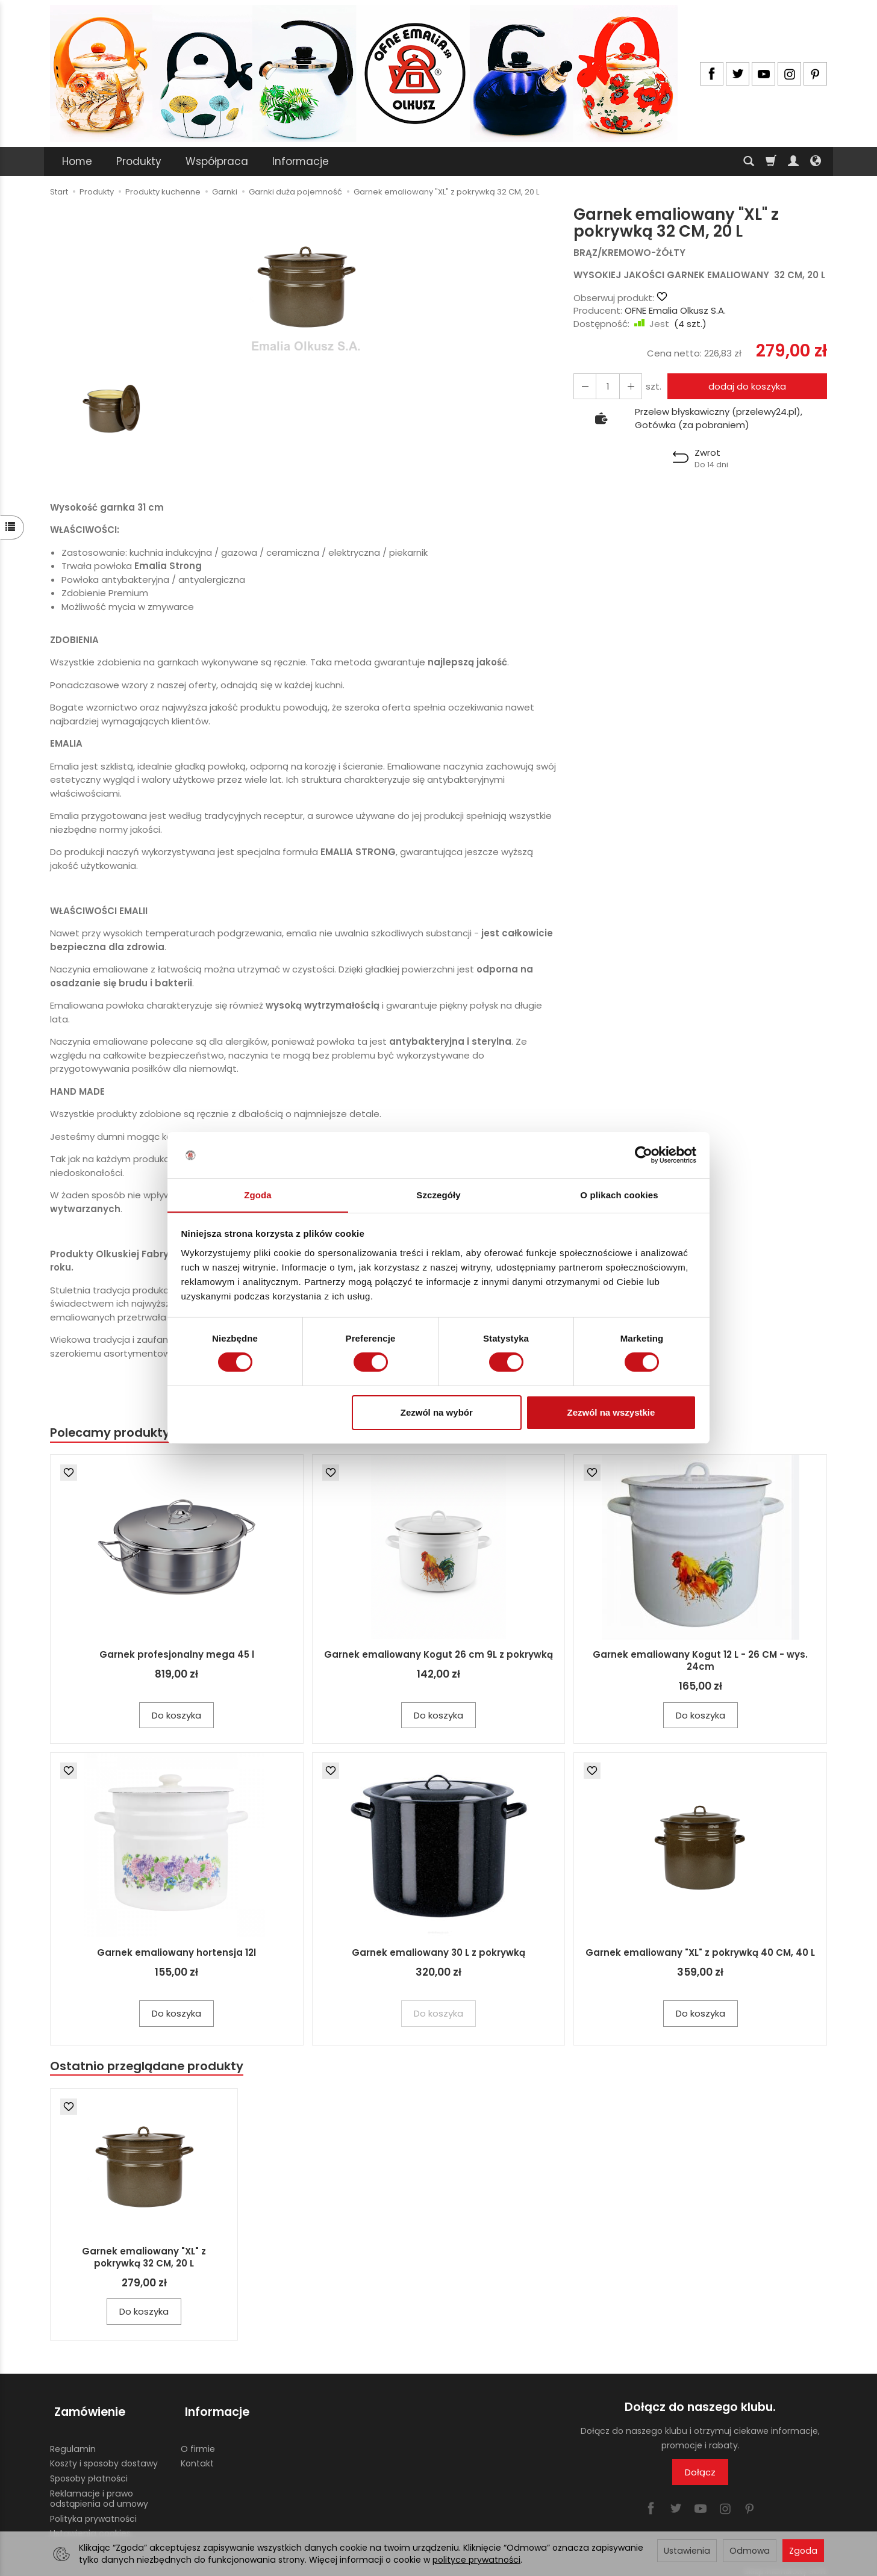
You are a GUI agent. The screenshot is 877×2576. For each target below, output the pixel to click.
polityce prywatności (476, 2560)
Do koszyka (176, 1716)
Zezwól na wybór (437, 1412)
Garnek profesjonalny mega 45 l (176, 1655)
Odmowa (749, 2551)
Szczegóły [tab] (438, 1194)
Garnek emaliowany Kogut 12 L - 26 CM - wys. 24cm (700, 1661)
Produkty (138, 161)
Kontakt (197, 2456)
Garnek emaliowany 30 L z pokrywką (438, 1953)
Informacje (300, 161)
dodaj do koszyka (745, 386)
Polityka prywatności (93, 2511)
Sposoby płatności (89, 2471)
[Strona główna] (364, 73)
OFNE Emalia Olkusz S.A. (675, 310)
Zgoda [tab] (258, 1194)
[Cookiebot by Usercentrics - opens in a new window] (643, 1155)
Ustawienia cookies (90, 2526)
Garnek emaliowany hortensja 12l (176, 1953)
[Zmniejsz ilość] (627, 386)
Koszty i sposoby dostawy (104, 2456)
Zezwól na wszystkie (611, 1412)
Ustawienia (687, 2551)
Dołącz (700, 2474)
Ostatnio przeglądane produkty (150, 2067)
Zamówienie (85, 2409)
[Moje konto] (793, 161)
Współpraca (217, 161)
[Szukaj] (748, 161)
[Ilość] (605, 386)
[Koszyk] (771, 161)
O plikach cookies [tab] (619, 1194)
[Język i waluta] (815, 161)
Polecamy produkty (112, 1433)
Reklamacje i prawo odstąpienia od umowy (99, 2491)
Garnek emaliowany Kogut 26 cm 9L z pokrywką (438, 1655)
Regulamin (73, 2441)
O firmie (198, 2441)
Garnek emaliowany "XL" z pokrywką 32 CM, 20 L (144, 2259)
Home (77, 161)
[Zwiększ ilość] (583, 386)
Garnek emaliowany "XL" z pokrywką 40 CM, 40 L (700, 1953)
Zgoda (803, 2551)
